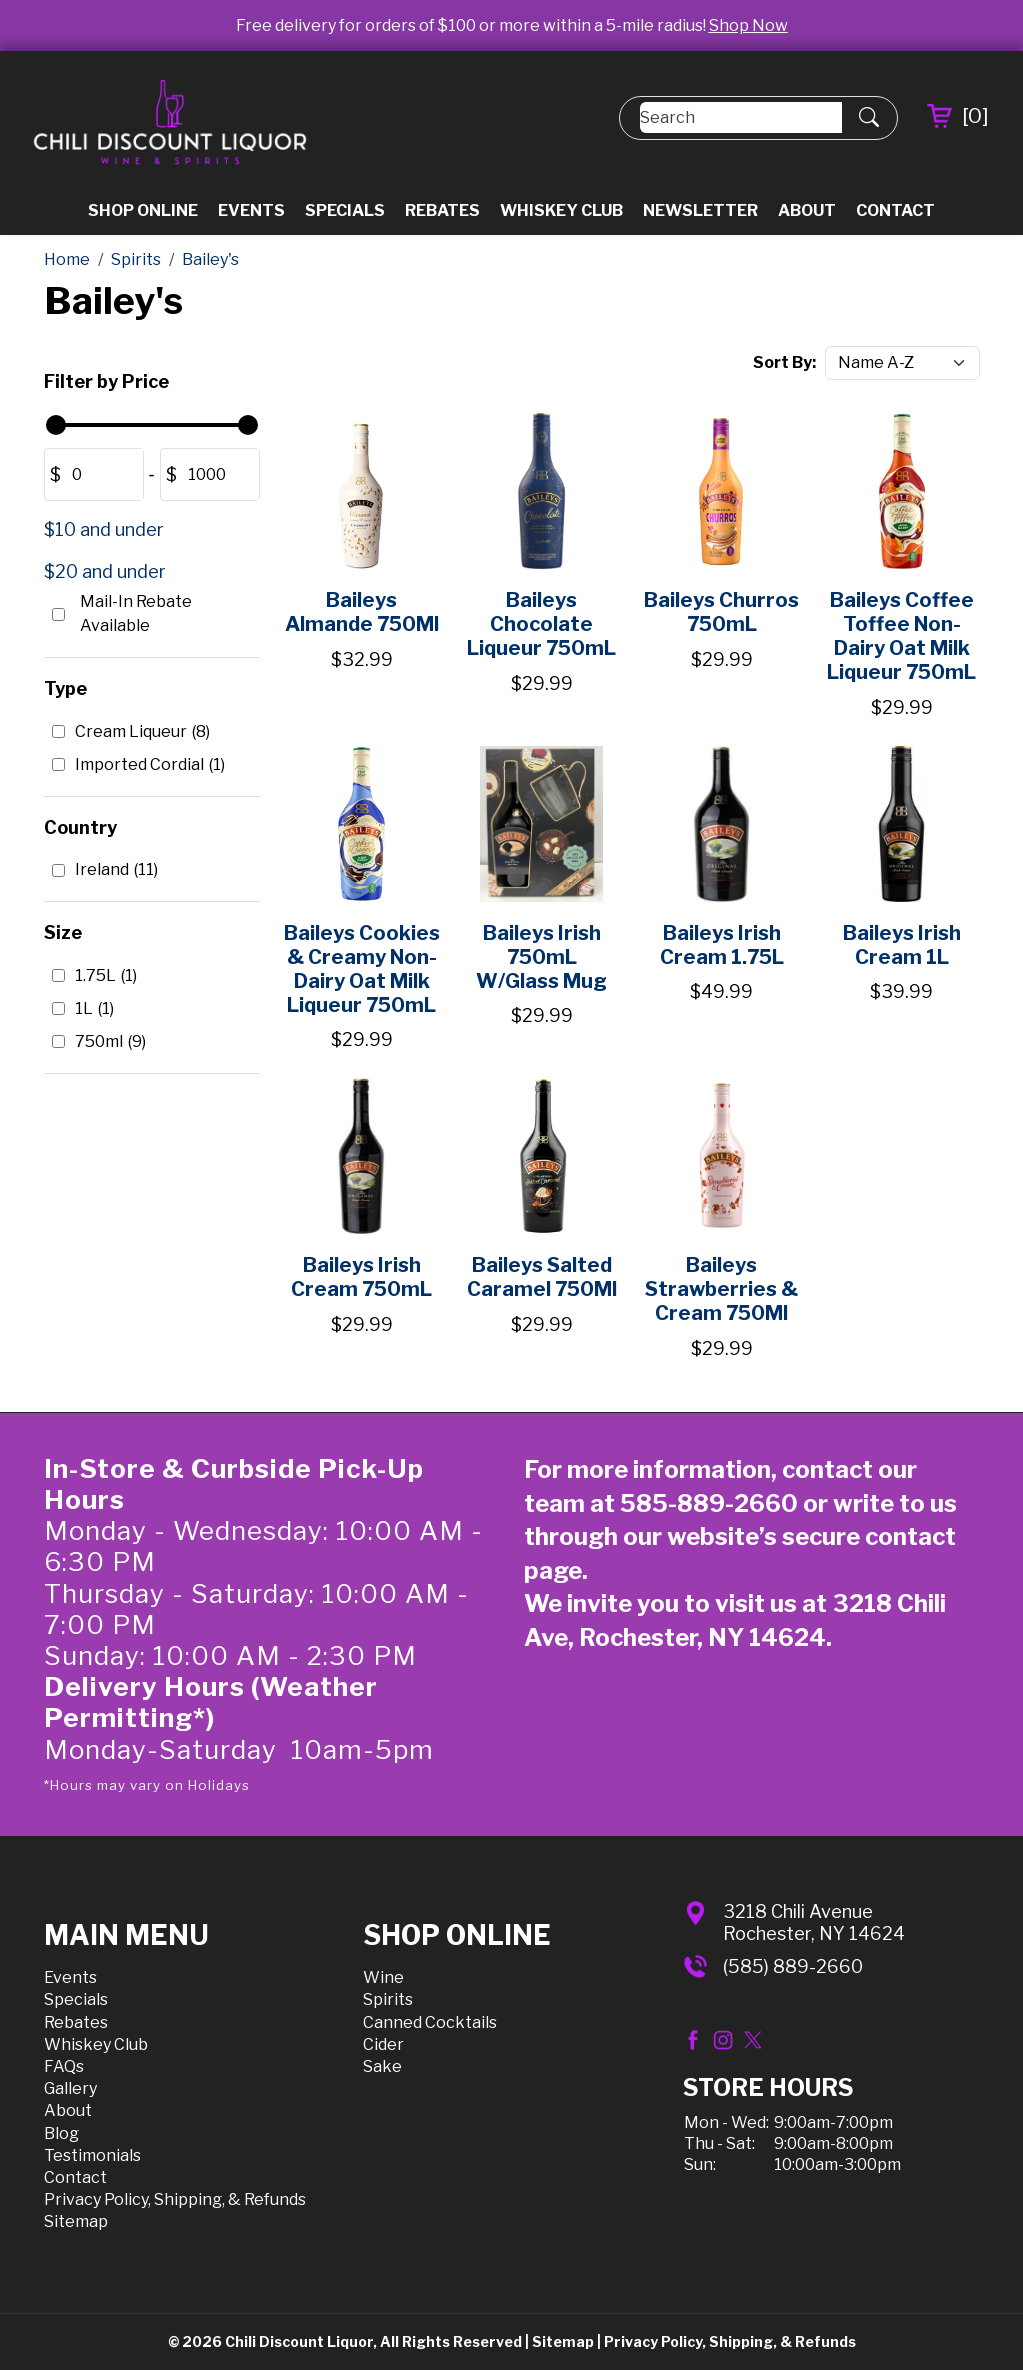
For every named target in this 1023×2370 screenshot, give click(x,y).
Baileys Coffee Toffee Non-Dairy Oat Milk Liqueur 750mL (901, 636)
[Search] (741, 117)
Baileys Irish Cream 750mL (361, 1277)
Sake (382, 2066)
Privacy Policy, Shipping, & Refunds (175, 2199)
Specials (345, 210)
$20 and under (105, 571)
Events (251, 210)
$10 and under (104, 529)
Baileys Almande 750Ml (362, 612)
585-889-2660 (709, 1503)
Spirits (388, 1999)
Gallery (70, 2088)
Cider (383, 2044)
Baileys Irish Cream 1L (902, 945)
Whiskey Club (561, 210)
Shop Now (748, 25)
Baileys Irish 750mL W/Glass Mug (541, 957)
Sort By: (784, 362)
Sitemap (76, 2221)
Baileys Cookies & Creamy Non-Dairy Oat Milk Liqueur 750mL (362, 969)
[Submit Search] (869, 118)
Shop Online (143, 210)
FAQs (64, 2066)
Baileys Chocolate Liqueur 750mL (541, 624)
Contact (895, 210)
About (807, 210)
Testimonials (92, 2155)
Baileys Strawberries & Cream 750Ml (721, 1289)
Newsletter (700, 210)
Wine (383, 1977)
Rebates (442, 210)
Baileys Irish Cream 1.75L (722, 945)
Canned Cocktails (430, 2022)
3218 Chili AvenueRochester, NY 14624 (814, 1922)
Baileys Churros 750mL (721, 612)
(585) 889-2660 (793, 1966)
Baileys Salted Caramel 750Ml (542, 1277)
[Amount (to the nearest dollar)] (101, 474)
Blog (61, 2133)
